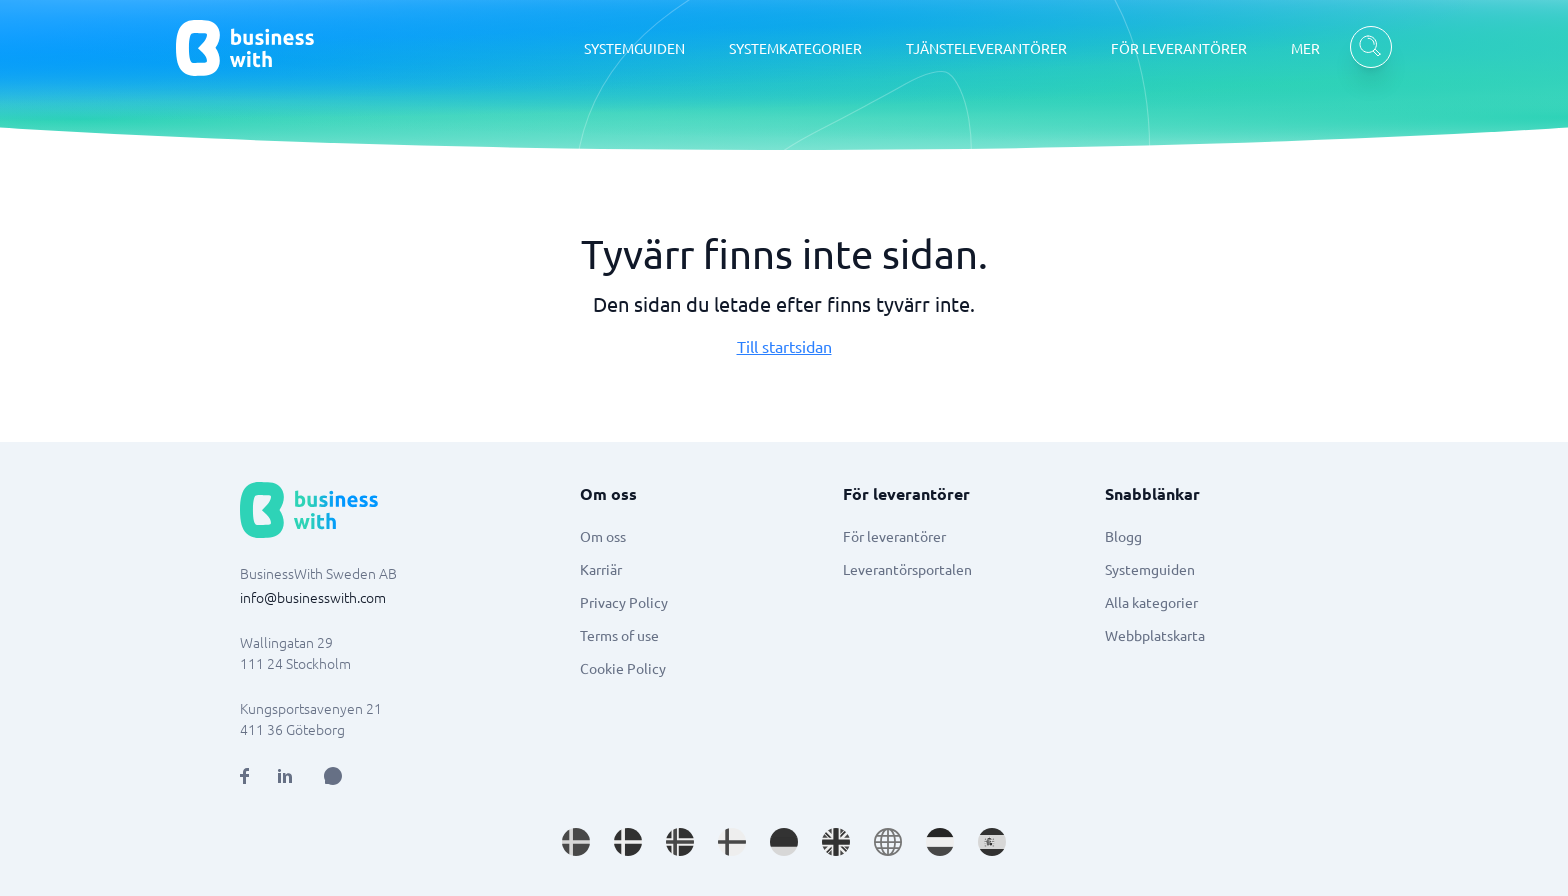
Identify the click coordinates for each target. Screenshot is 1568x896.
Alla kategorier (1151, 602)
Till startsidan (784, 346)
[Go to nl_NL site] (940, 842)
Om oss (603, 536)
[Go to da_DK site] (628, 842)
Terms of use (619, 635)
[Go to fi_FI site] (732, 842)
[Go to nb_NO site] (680, 842)
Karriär (601, 569)
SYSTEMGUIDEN (634, 48)
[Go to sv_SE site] (576, 842)
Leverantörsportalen (907, 569)
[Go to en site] (888, 842)
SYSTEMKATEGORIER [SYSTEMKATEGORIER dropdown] (795, 48)
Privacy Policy (624, 602)
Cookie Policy (623, 668)
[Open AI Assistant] (333, 776)
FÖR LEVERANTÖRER (1179, 48)
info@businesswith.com (313, 597)
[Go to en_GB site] (836, 842)
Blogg (1123, 536)
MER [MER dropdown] (1305, 48)
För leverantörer (894, 536)
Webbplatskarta (1155, 635)
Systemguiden (1150, 569)
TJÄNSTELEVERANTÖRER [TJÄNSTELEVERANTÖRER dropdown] (986, 48)
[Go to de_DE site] (784, 842)
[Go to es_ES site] (992, 842)
